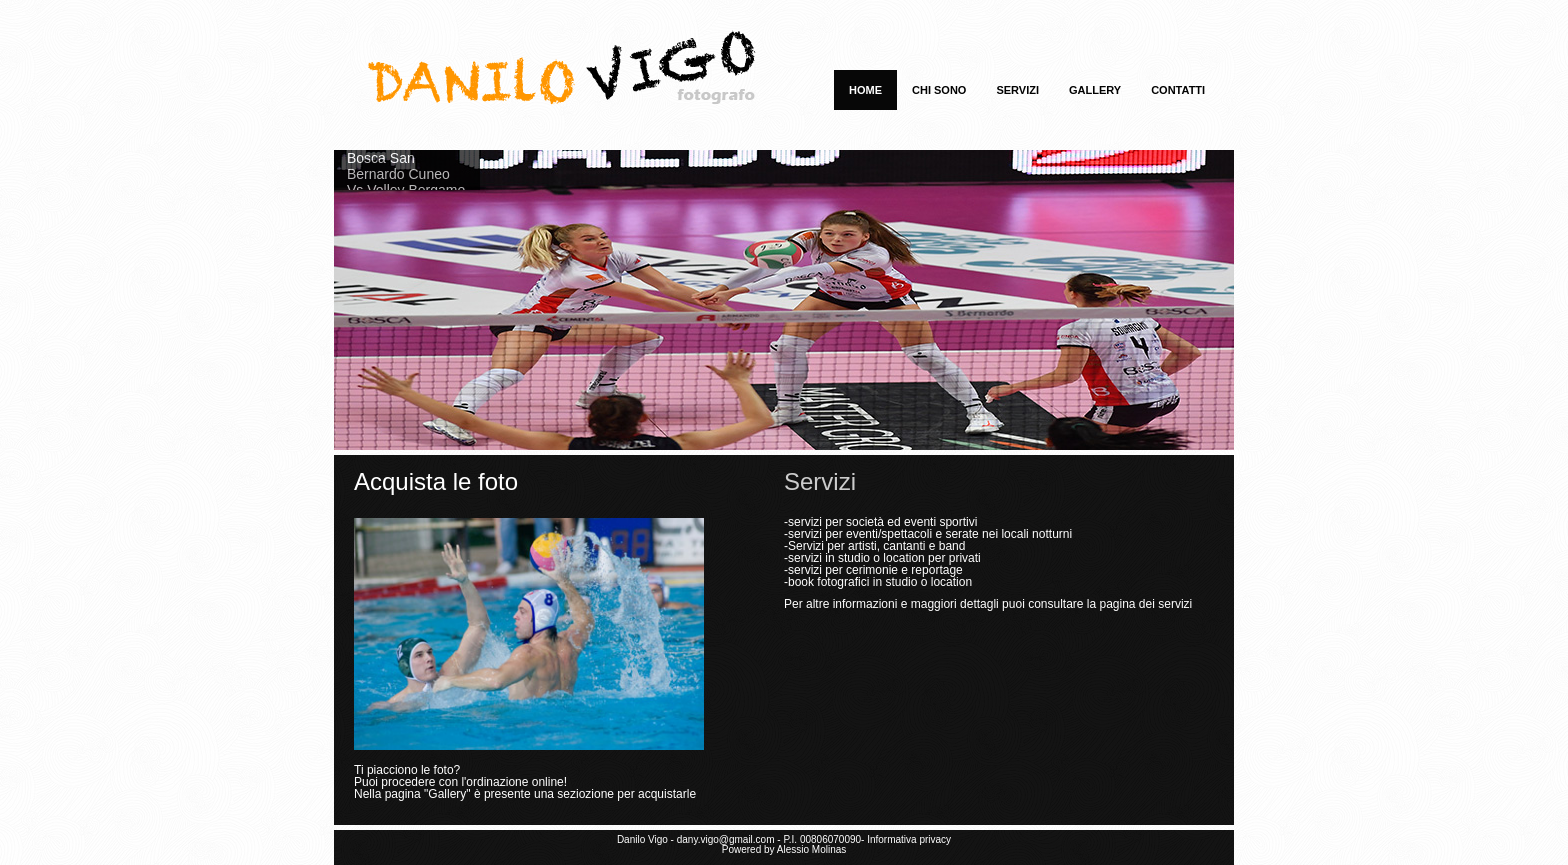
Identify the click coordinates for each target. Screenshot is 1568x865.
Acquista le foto (436, 481)
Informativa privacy (909, 839)
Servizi (1017, 90)
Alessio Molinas (811, 849)
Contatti (1178, 90)
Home (865, 90)
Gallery (1095, 90)
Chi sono (939, 90)
